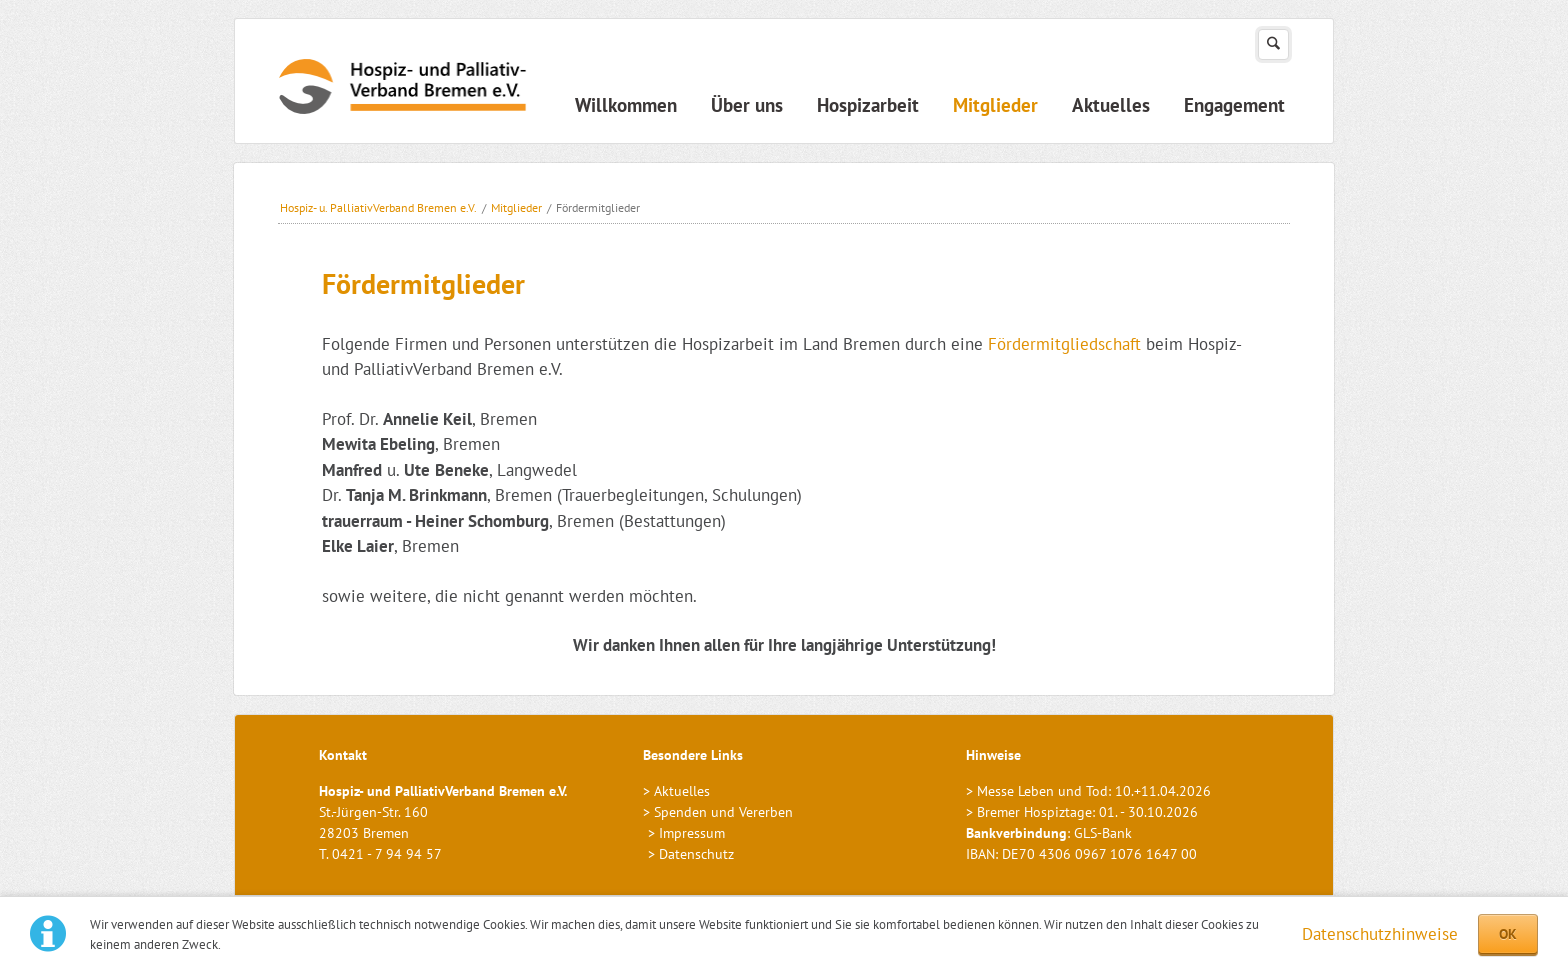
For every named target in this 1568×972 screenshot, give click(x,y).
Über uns (747, 105)
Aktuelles (1111, 105)
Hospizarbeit (868, 105)
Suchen (1273, 44)
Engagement (1234, 105)
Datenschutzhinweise (1380, 934)
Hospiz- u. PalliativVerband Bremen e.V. (378, 207)
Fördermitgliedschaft (1064, 344)
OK (1508, 934)
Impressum (692, 833)
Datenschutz (696, 854)
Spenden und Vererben (723, 812)
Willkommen (626, 105)
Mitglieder (995, 105)
